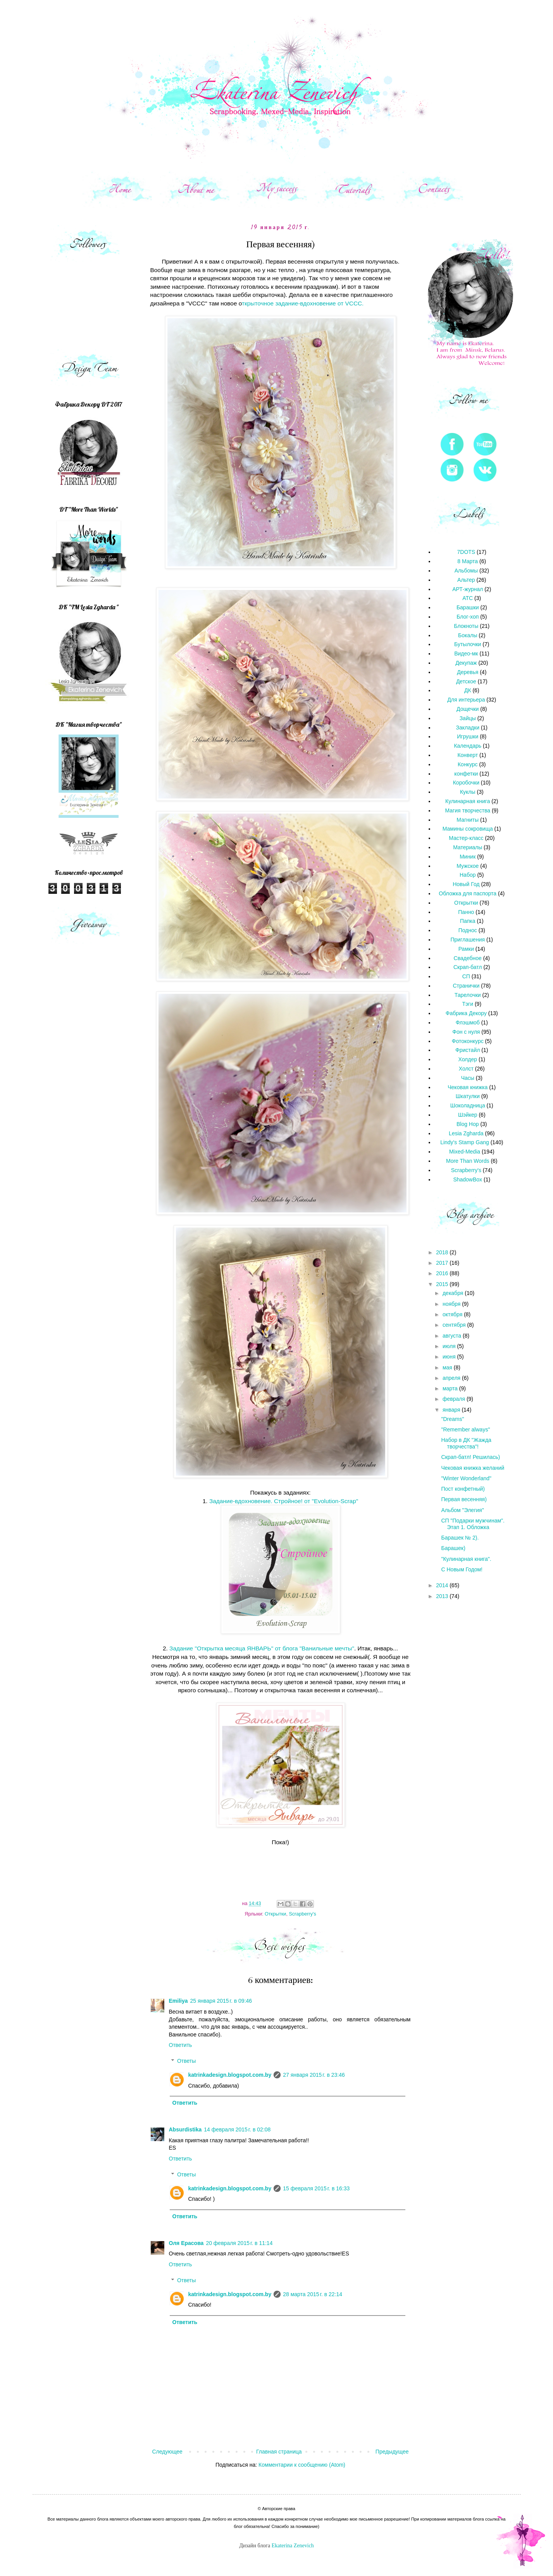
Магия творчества (467, 810)
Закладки (467, 727)
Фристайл (467, 1050)
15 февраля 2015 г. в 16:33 (316, 2188)
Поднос (467, 930)
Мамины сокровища (468, 829)
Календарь (467, 746)
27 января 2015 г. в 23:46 (314, 2075)
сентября (455, 1325)
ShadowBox (467, 1179)
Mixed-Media (464, 1151)
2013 (443, 1596)
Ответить (180, 2045)
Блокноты (466, 626)
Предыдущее (392, 2451)
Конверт (467, 755)
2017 (443, 1263)
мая (448, 1367)
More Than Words (467, 1161)
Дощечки (468, 709)
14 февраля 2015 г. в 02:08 (237, 2129)
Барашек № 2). (460, 1538)
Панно (466, 912)
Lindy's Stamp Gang (464, 1142)
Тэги (467, 1004)
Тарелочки (468, 995)
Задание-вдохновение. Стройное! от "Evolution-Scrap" (283, 1501)
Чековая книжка (468, 1087)
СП (466, 976)
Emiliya (178, 2001)
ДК (467, 690)
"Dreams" (452, 1419)
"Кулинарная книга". (466, 1559)
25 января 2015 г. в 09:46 (221, 2001)
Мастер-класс (466, 838)
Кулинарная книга (467, 801)
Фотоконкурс (468, 1041)
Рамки (466, 949)
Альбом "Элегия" (462, 1510)
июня (450, 1357)
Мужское (468, 866)
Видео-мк (466, 653)
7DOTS (466, 552)
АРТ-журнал (467, 589)
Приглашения (467, 939)
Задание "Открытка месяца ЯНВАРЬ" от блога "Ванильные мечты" (261, 1648)
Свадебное (468, 958)
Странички (466, 986)
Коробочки (466, 782)
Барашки (468, 607)
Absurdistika (185, 2129)
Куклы (467, 792)
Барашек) (453, 1548)
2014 (443, 1585)
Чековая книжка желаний (472, 1468)
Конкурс (468, 764)
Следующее (167, 2451)
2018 (443, 1252)
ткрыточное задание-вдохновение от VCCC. (302, 303)
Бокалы (467, 635)
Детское (466, 681)
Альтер (466, 580)
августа (453, 1336)
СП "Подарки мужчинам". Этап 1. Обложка (472, 1523)
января (452, 1410)
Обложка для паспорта (467, 893)
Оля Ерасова (186, 2243)
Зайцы (468, 718)
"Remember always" (465, 1429)
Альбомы (466, 570)
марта (451, 1388)
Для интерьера (466, 700)
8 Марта (467, 561)
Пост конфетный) (462, 1489)
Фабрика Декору (466, 1013)
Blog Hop (468, 1124)
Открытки (275, 1914)
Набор (468, 875)
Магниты (468, 820)
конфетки (466, 774)
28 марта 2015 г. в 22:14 (312, 2294)
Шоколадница (467, 1105)
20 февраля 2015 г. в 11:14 (239, 2243)
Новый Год (466, 884)
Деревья (467, 672)
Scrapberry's (302, 1914)
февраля (455, 1399)
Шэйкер (467, 1115)
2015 (443, 1284)
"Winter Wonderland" (466, 1478)
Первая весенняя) (463, 1499)
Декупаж (466, 663)
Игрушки (467, 736)
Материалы (467, 847)
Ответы (186, 2061)
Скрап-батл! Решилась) (470, 1457)
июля (450, 1346)
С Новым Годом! (461, 1569)
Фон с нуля (466, 1032)
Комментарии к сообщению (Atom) (301, 2465)
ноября (452, 1304)
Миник (467, 856)
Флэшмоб (468, 1022)
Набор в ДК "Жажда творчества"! (466, 1443)
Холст (466, 1069)
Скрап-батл (467, 967)
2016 (443, 1273)
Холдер (467, 1059)
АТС (467, 598)
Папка (467, 921)
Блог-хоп (468, 617)
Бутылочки (467, 644)
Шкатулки (468, 1096)
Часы (467, 1078)
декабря (454, 1293)
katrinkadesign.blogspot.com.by (230, 2075)
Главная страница (279, 2451)
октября (453, 1314)
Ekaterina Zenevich (293, 2545)
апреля (452, 1378)
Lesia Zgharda (466, 1133)
